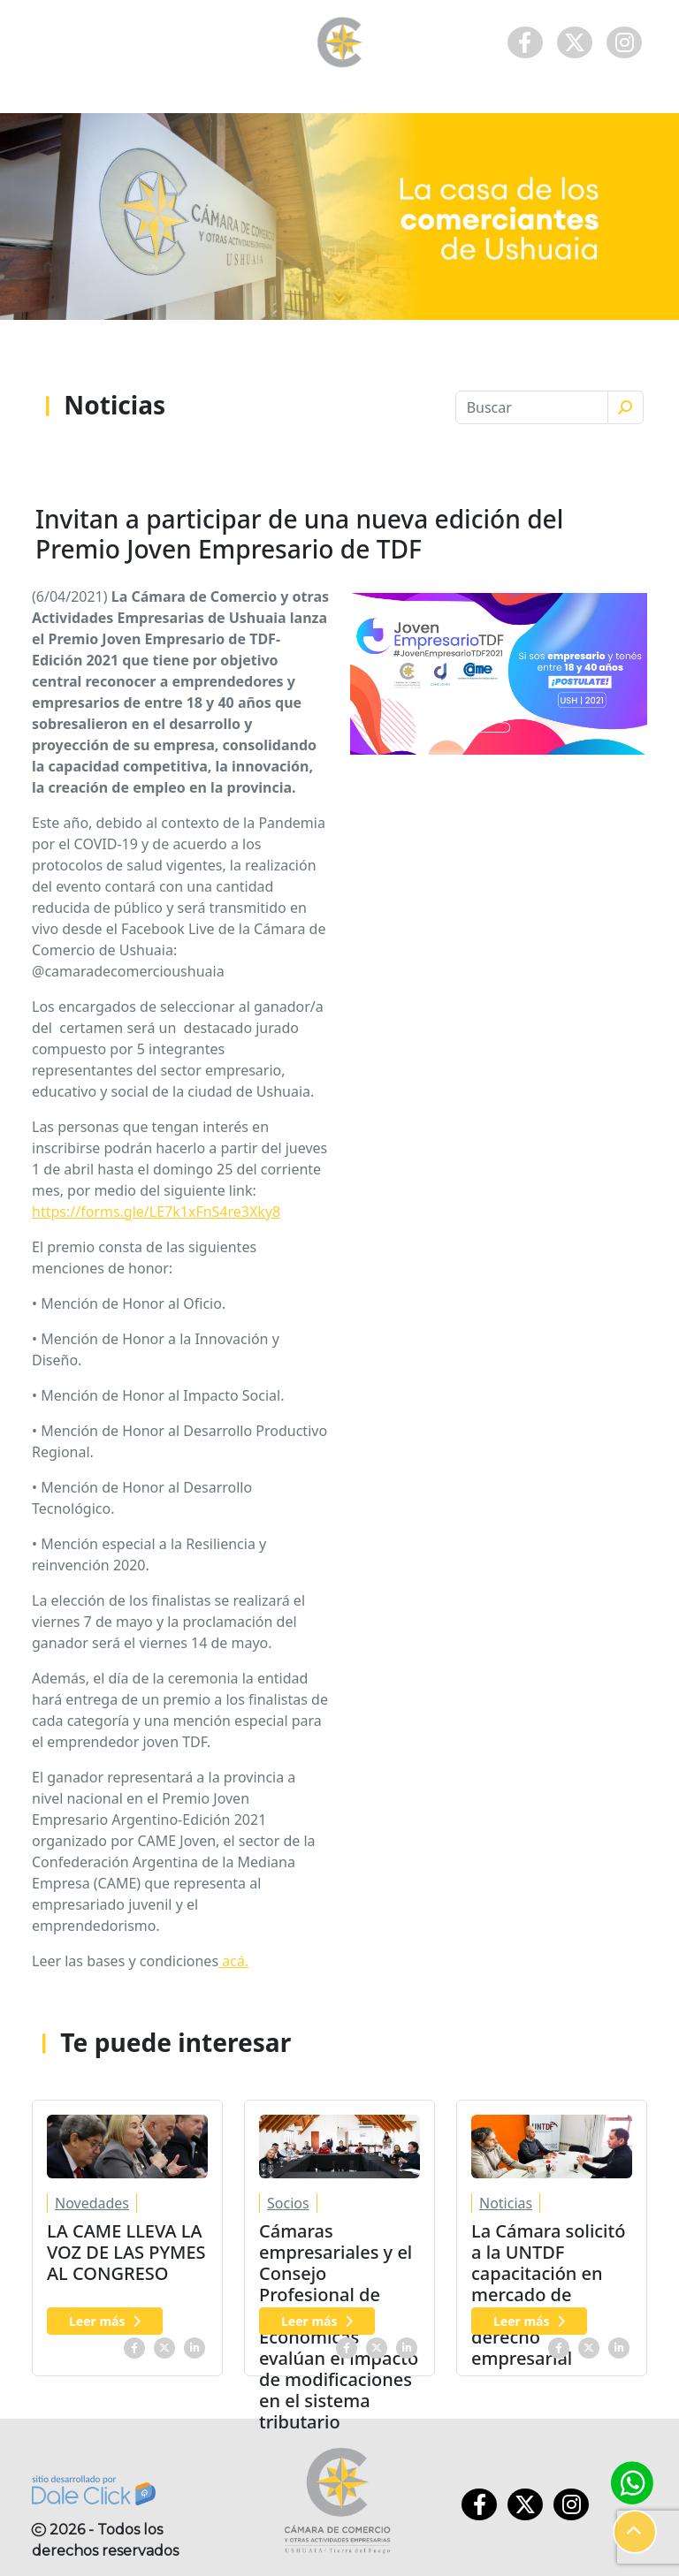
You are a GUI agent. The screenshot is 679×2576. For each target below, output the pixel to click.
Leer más (105, 2321)
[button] (635, 2532)
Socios (288, 2203)
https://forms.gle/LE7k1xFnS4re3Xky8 (156, 1211)
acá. (233, 1961)
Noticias (505, 2203)
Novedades (92, 2203)
